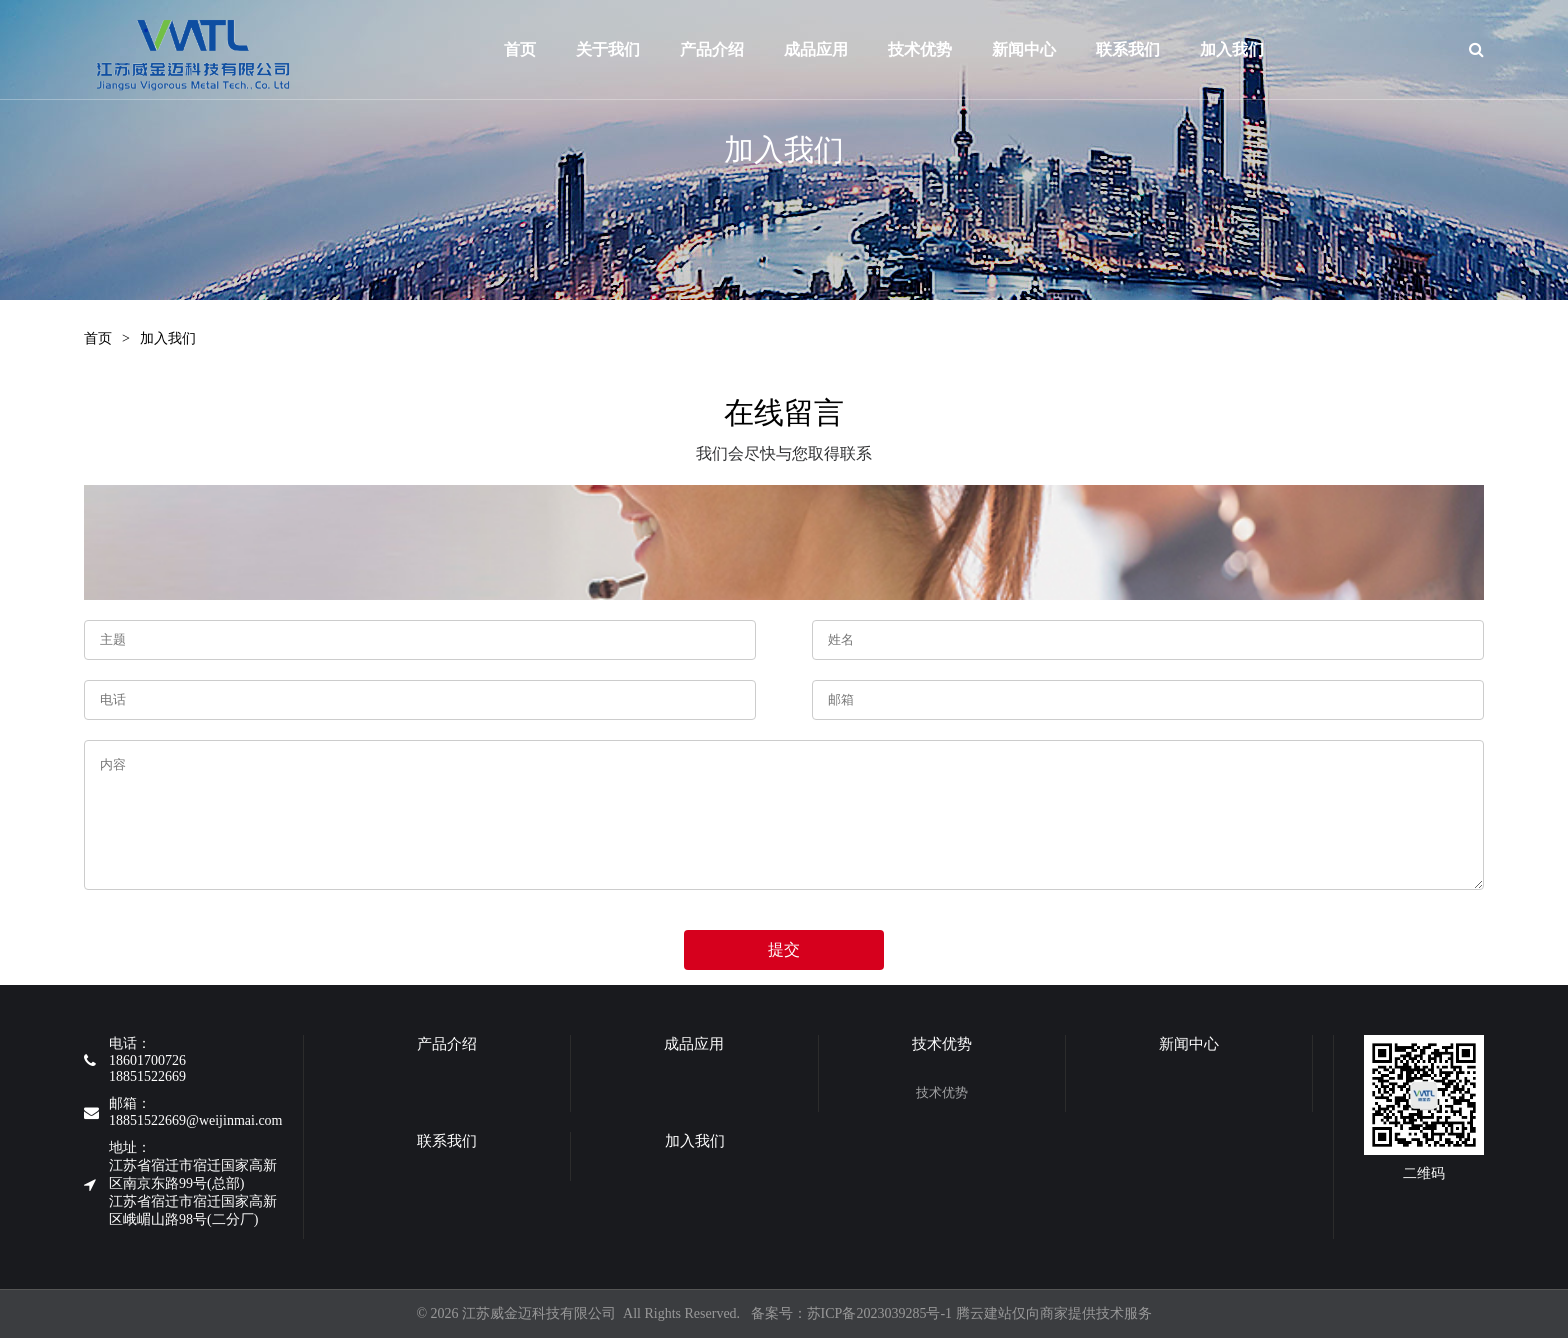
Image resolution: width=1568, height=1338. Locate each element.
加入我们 (168, 338)
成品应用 (840, 49)
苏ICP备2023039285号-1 (879, 1313)
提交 (784, 949)
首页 (521, 49)
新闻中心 (1092, 49)
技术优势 (962, 49)
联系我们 (1221, 49)
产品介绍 (724, 49)
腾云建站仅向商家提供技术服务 (1054, 1313)
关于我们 (613, 49)
